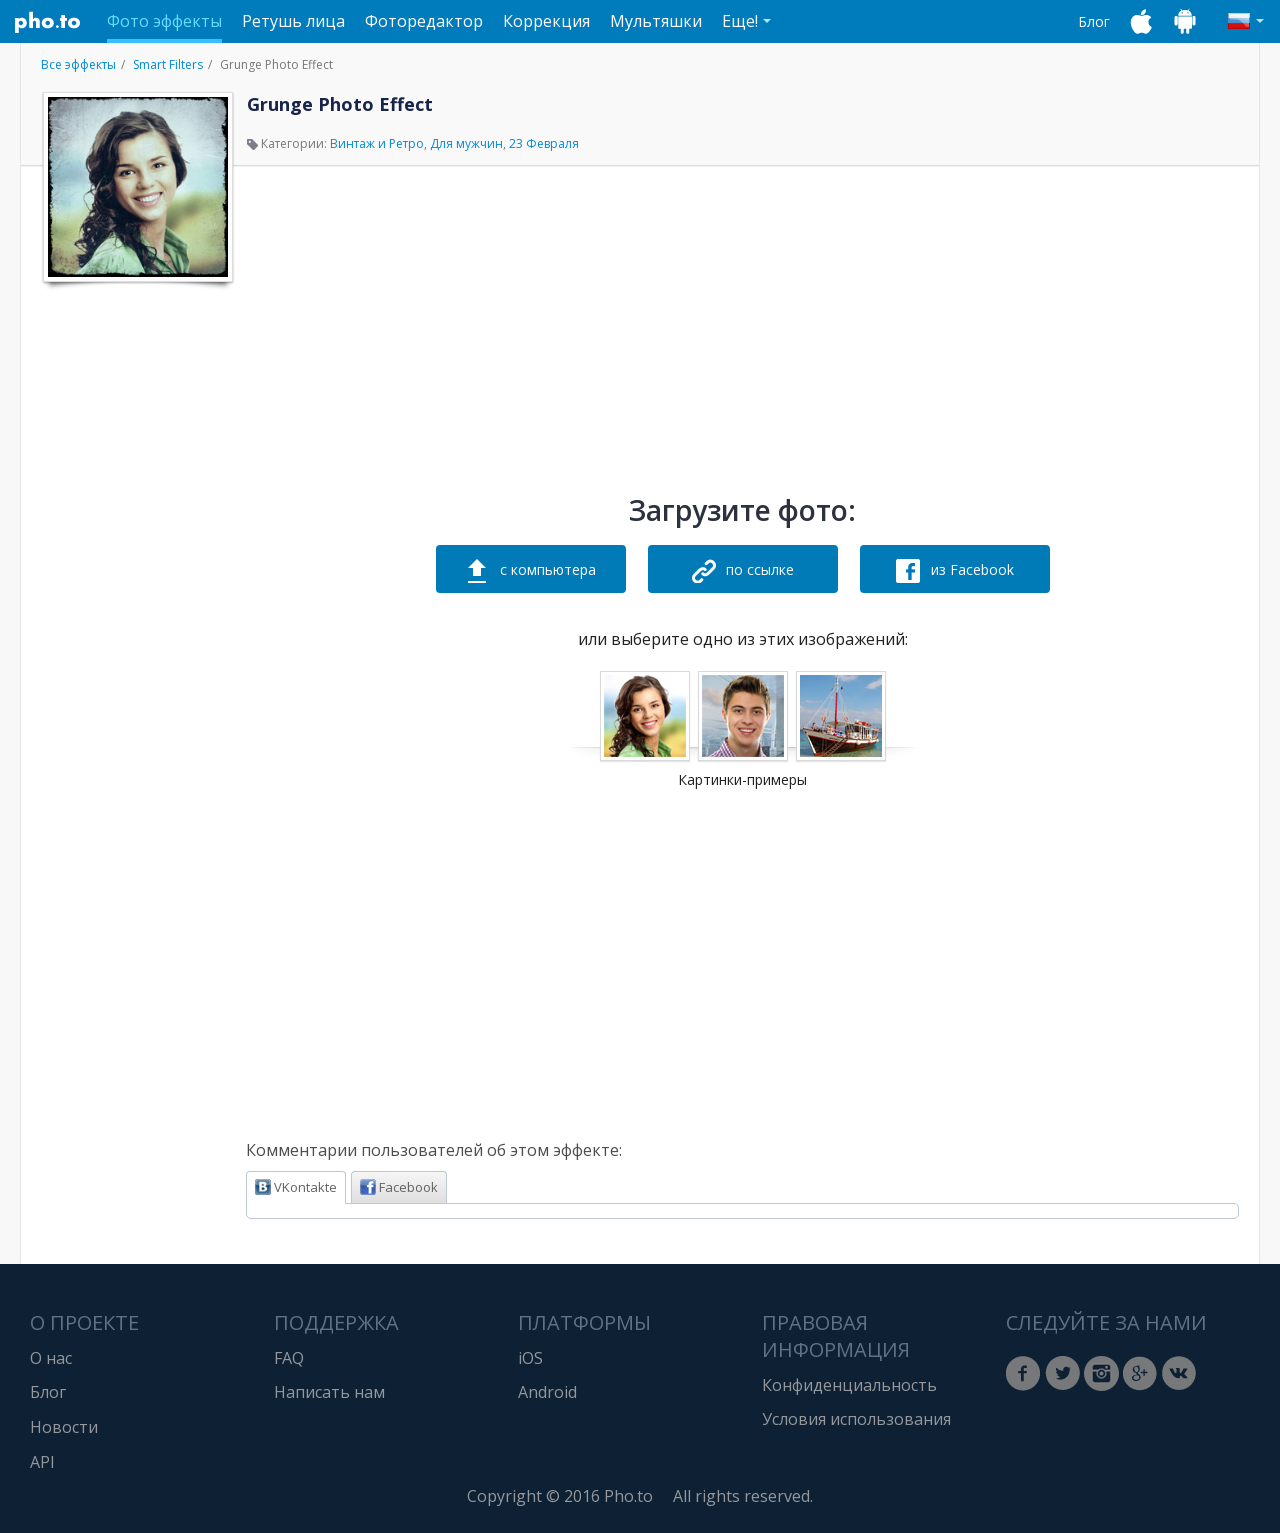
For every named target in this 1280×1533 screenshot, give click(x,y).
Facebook (399, 1187)
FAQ (289, 1358)
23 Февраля (544, 143)
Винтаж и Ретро (377, 143)
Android (547, 1392)
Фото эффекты (164, 21)
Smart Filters (168, 64)
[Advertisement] (136, 593)
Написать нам (329, 1392)
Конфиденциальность (849, 1385)
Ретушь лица (293, 21)
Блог (1094, 21)
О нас (51, 1358)
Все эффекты (78, 64)
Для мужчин (466, 143)
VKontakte (296, 1187)
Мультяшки (656, 21)
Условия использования (856, 1419)
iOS (530, 1358)
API (42, 1462)
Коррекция (546, 21)
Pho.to (48, 22)
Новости (64, 1427)
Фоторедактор (424, 21)
